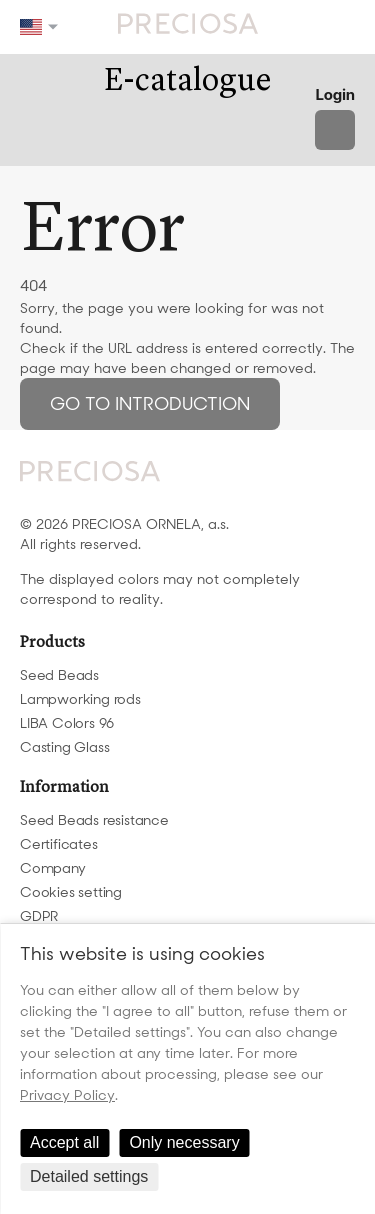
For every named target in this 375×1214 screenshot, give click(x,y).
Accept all (64, 1142)
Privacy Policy (67, 1095)
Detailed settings (89, 1176)
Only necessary (184, 1142)
